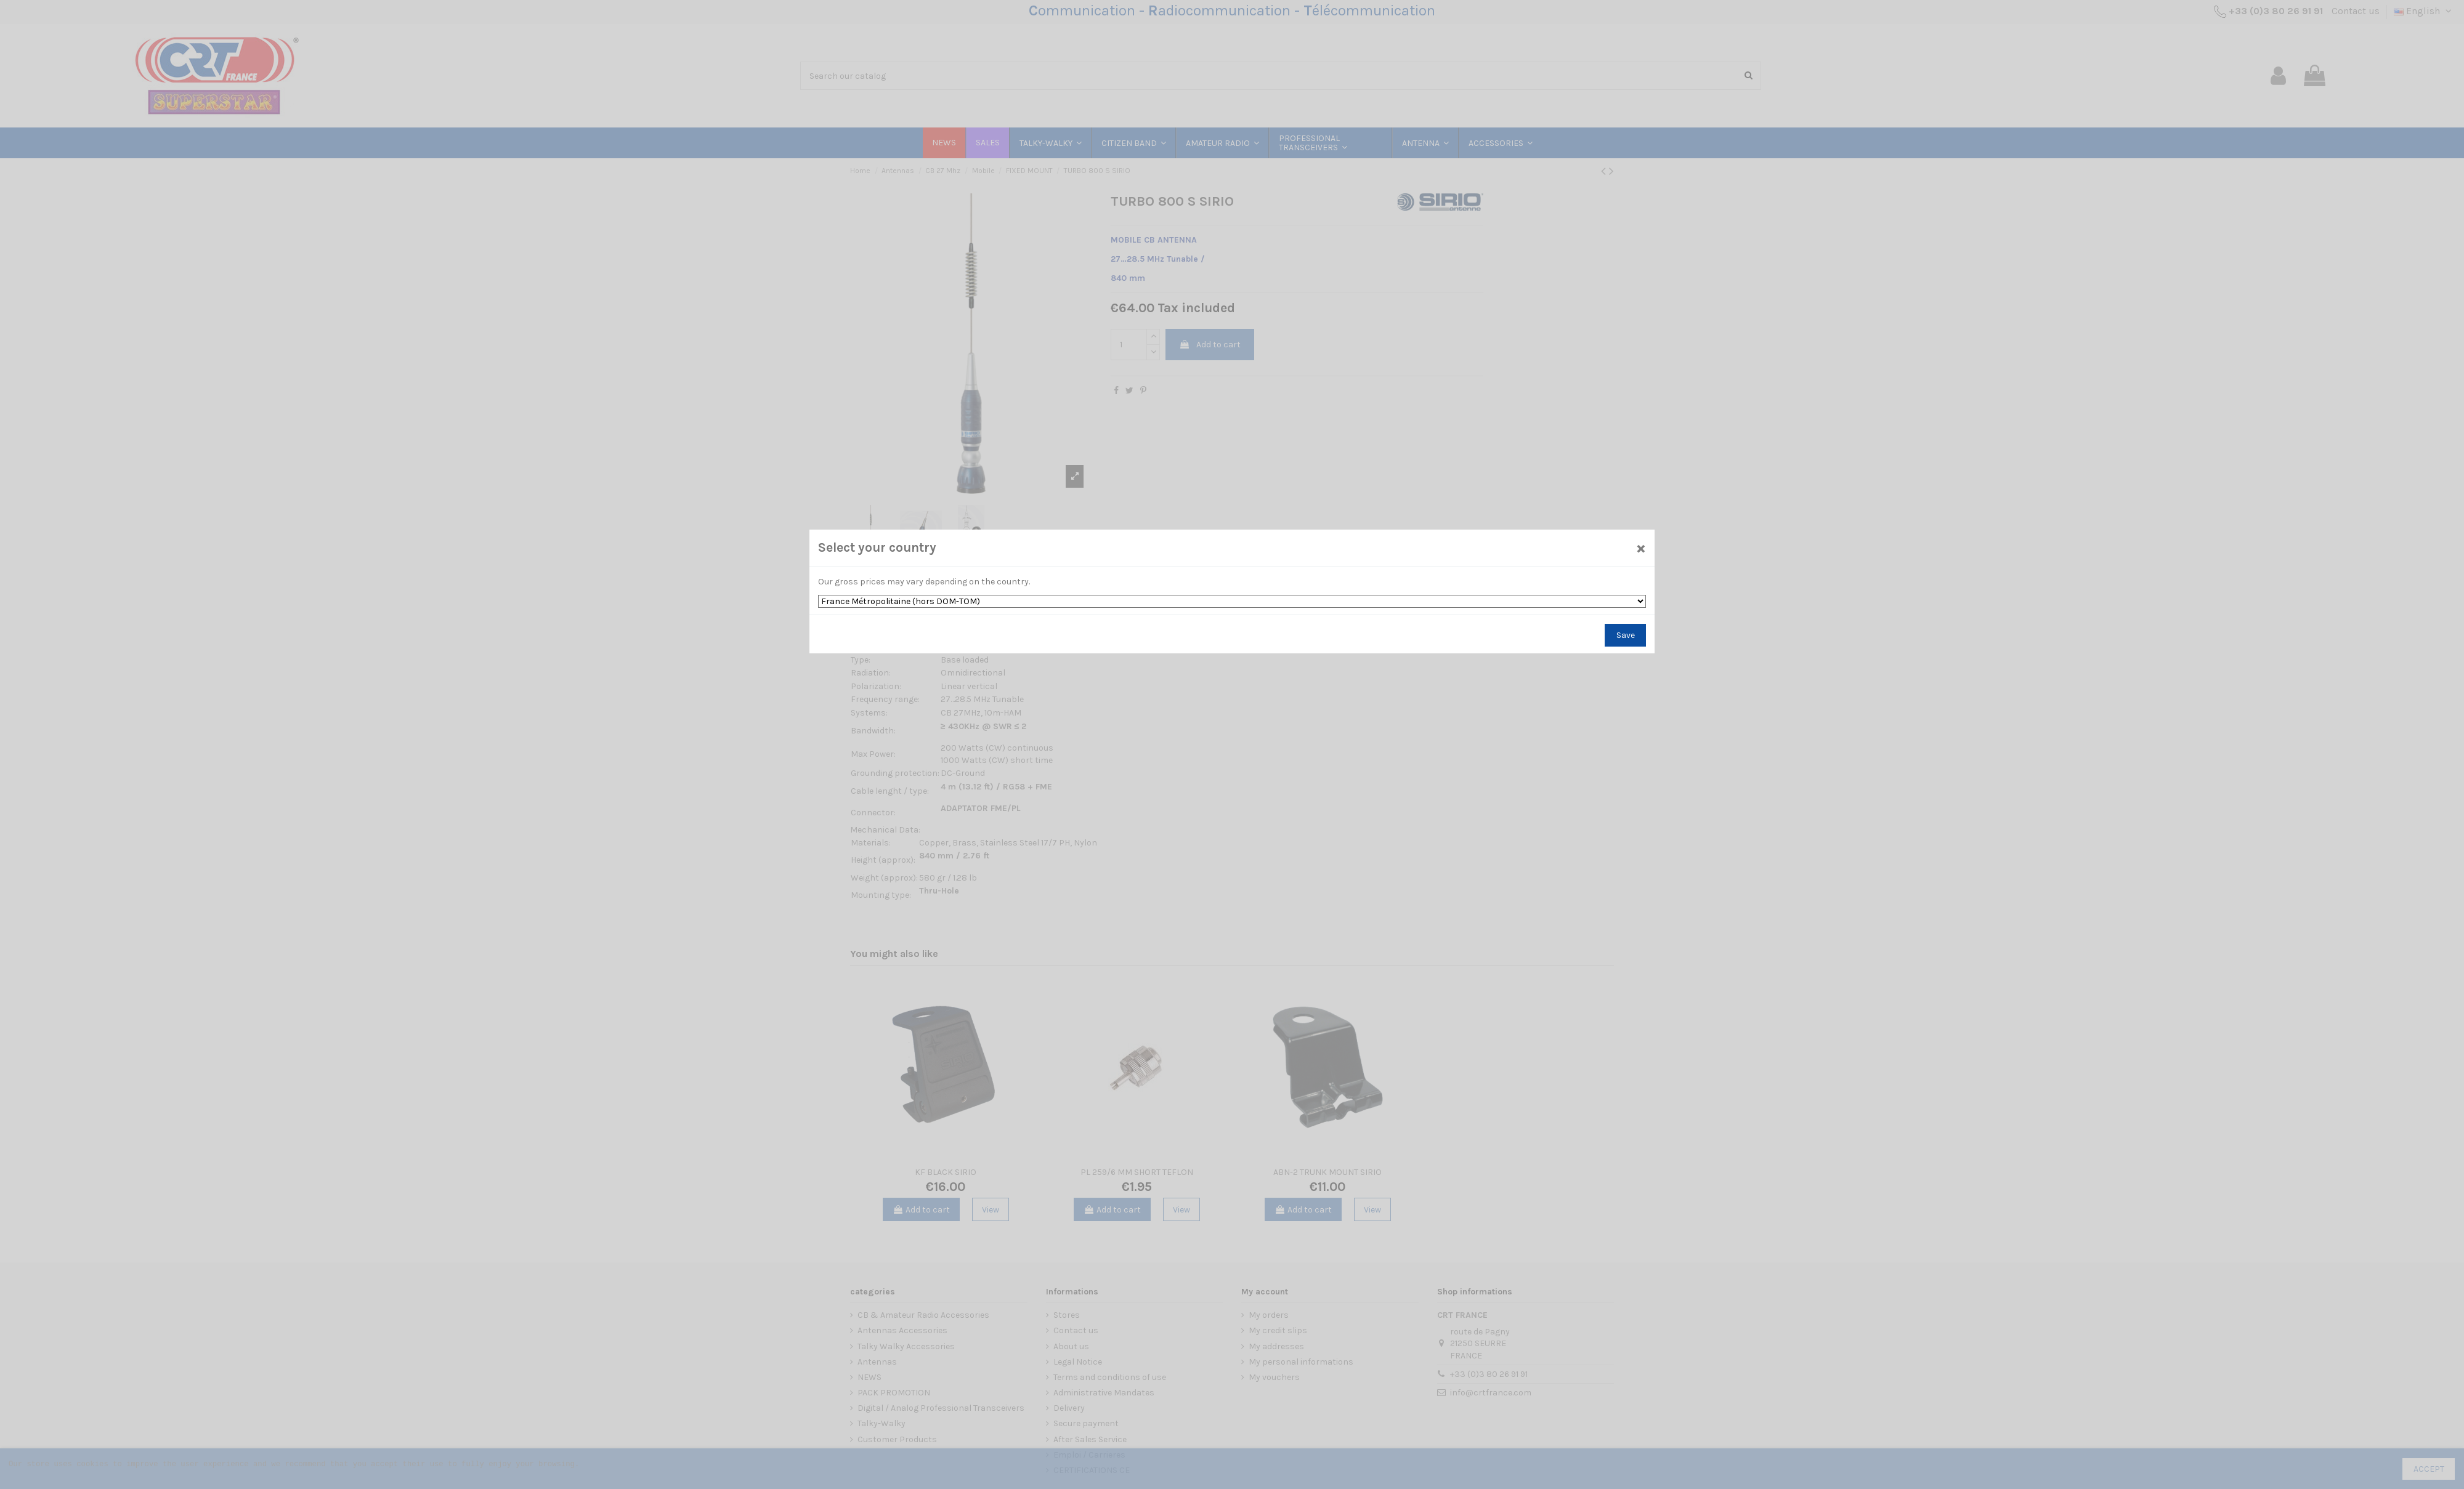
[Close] (1641, 547)
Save (1625, 635)
